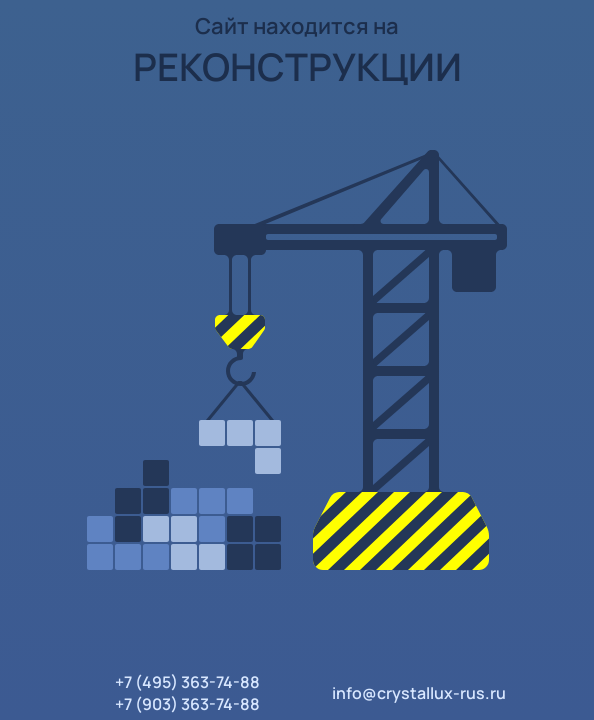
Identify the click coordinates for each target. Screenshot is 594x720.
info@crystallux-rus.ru (419, 693)
